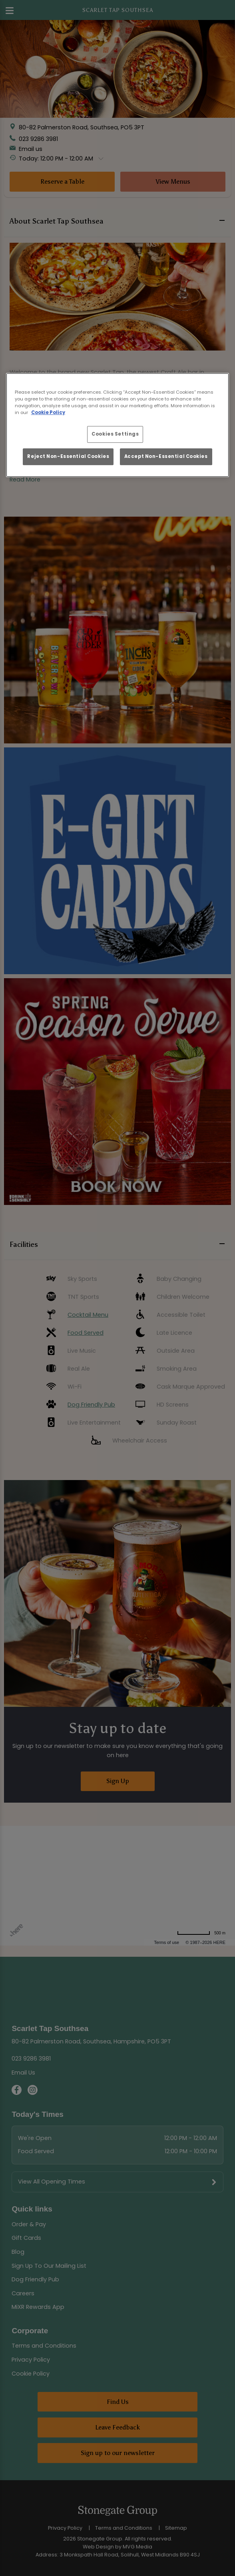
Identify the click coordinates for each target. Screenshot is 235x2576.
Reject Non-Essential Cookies (68, 456)
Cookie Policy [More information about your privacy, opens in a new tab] (48, 412)
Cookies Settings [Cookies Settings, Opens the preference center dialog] (115, 434)
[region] (117, 425)
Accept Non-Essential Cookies (166, 456)
